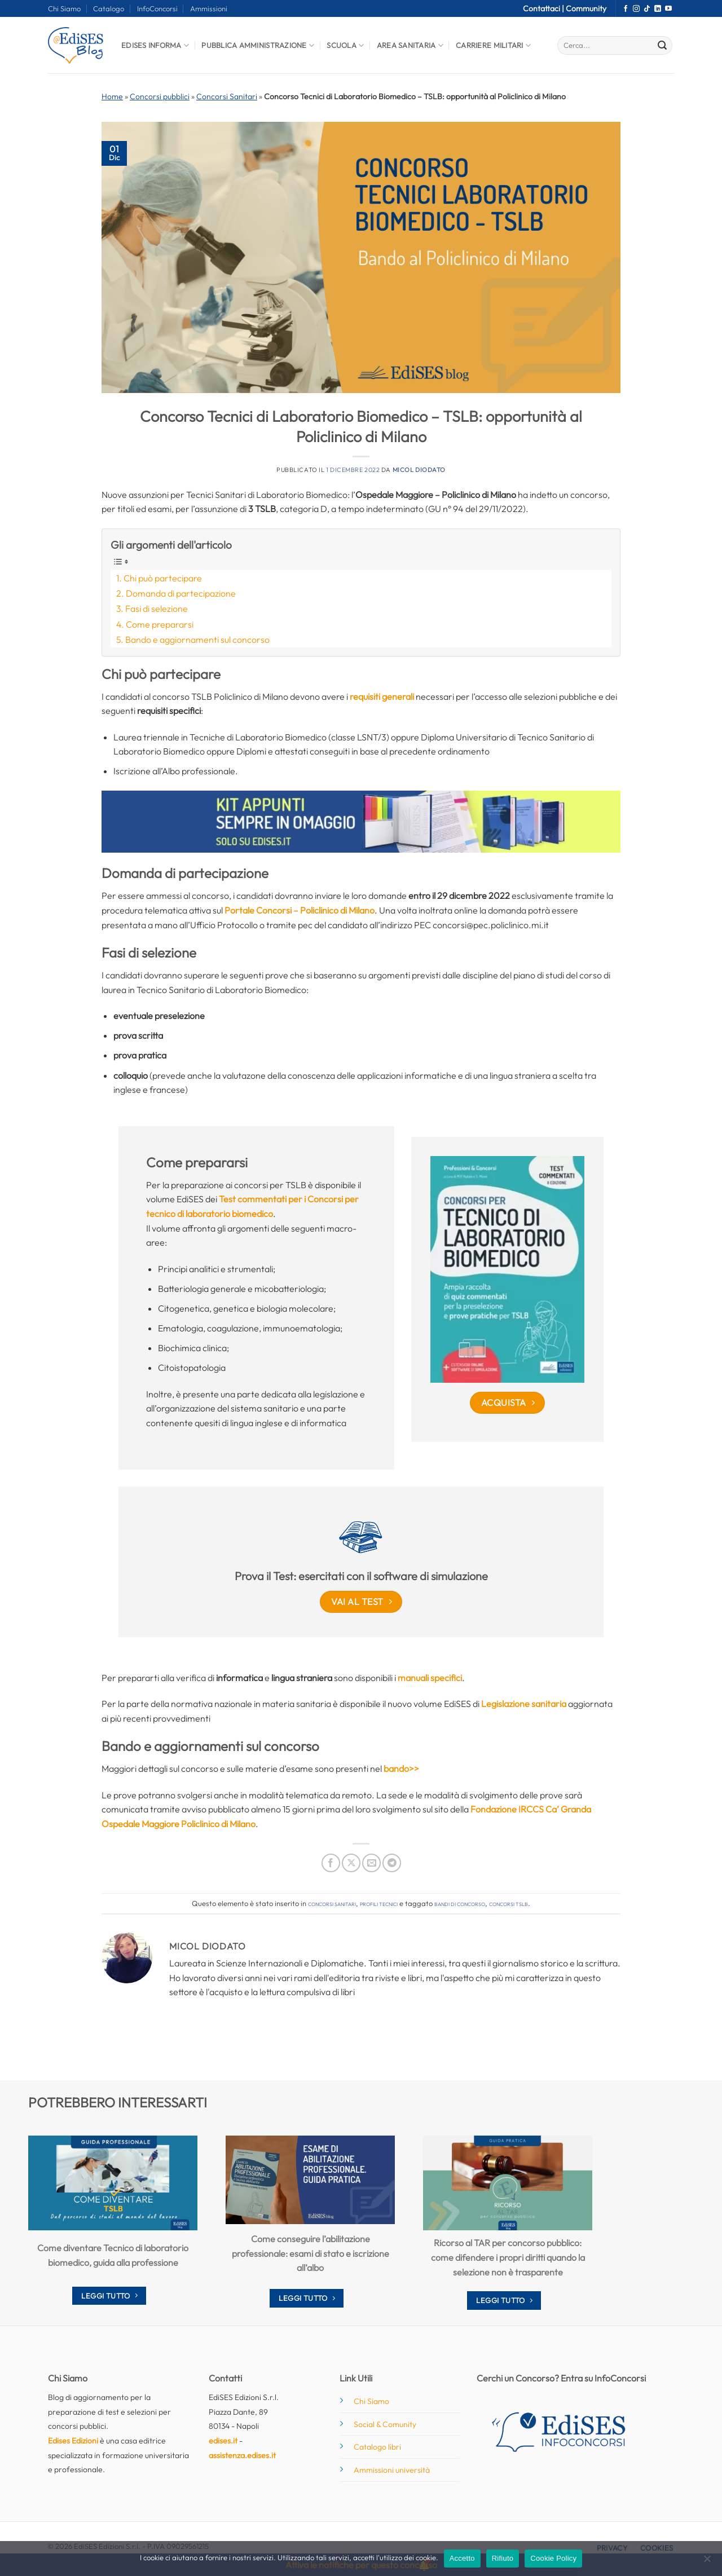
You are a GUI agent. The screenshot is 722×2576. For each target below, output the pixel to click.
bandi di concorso (459, 1903)
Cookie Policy (553, 2558)
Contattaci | (544, 8)
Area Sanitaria (410, 45)
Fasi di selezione (156, 608)
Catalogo (108, 8)
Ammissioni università (392, 2470)
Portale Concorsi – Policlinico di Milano (299, 910)
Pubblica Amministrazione (257, 45)
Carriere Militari (493, 45)
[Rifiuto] (707, 2562)
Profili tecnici (379, 1903)
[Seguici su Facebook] (625, 9)
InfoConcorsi (157, 8)
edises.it (223, 2441)
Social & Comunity (385, 2424)
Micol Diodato (419, 470)
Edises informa (155, 45)
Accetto (462, 2558)
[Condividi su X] (351, 1863)
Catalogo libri (377, 2447)
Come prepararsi (159, 624)
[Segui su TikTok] (647, 9)
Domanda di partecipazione (181, 593)
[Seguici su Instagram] (636, 9)
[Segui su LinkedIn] (657, 9)
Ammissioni (208, 8)
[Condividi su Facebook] (331, 1863)
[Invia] (662, 45)
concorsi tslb (508, 1903)
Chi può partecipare (163, 578)
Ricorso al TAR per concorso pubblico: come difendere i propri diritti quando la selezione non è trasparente (508, 2257)
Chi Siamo (64, 8)
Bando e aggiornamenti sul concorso (197, 639)
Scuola (345, 45)
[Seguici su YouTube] (668, 9)
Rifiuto (503, 2558)
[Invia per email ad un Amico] (371, 1863)
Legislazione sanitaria (523, 1703)
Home (112, 96)
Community (586, 8)
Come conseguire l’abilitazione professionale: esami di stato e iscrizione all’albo (310, 2253)
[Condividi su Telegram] (391, 1863)
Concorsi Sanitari (226, 96)
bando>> (401, 1768)
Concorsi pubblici (160, 96)
